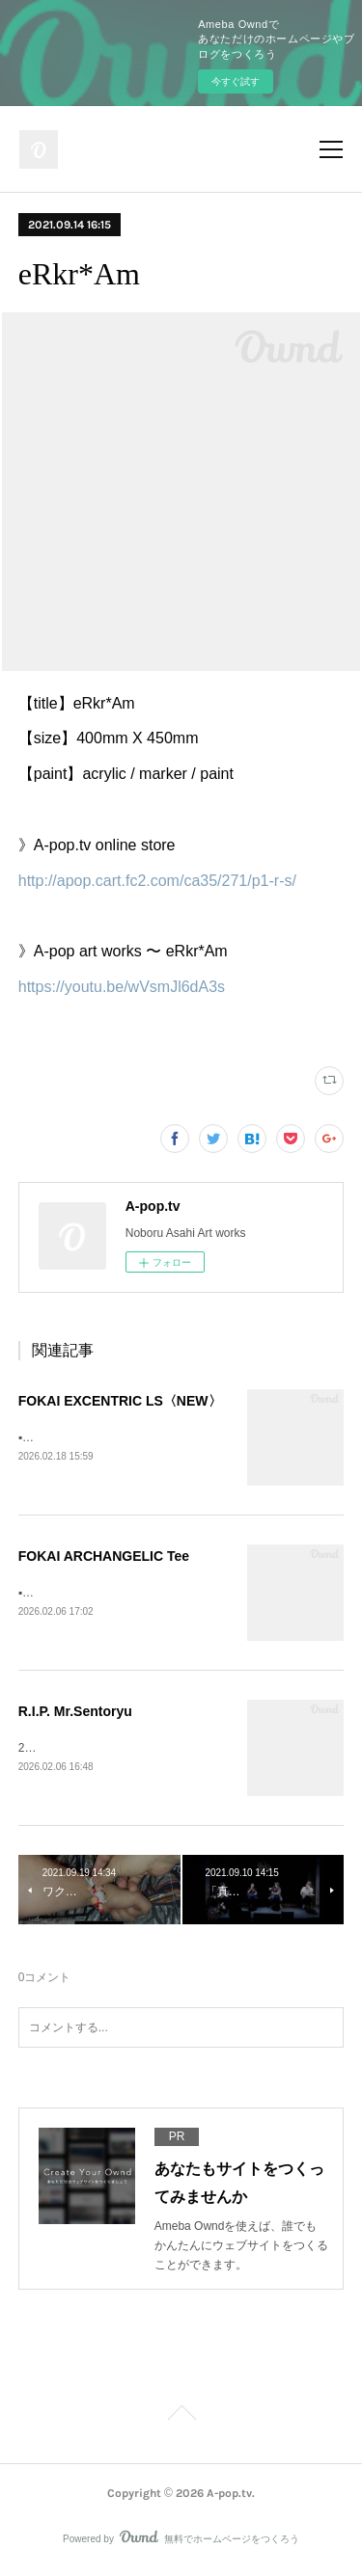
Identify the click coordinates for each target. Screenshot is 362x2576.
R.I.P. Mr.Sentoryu (75, 1713)
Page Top (181, 2419)
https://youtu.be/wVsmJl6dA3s (121, 987)
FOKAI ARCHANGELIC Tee (103, 1557)
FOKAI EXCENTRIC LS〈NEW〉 (120, 1401)
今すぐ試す (235, 81)
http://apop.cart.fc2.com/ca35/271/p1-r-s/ (157, 880)
